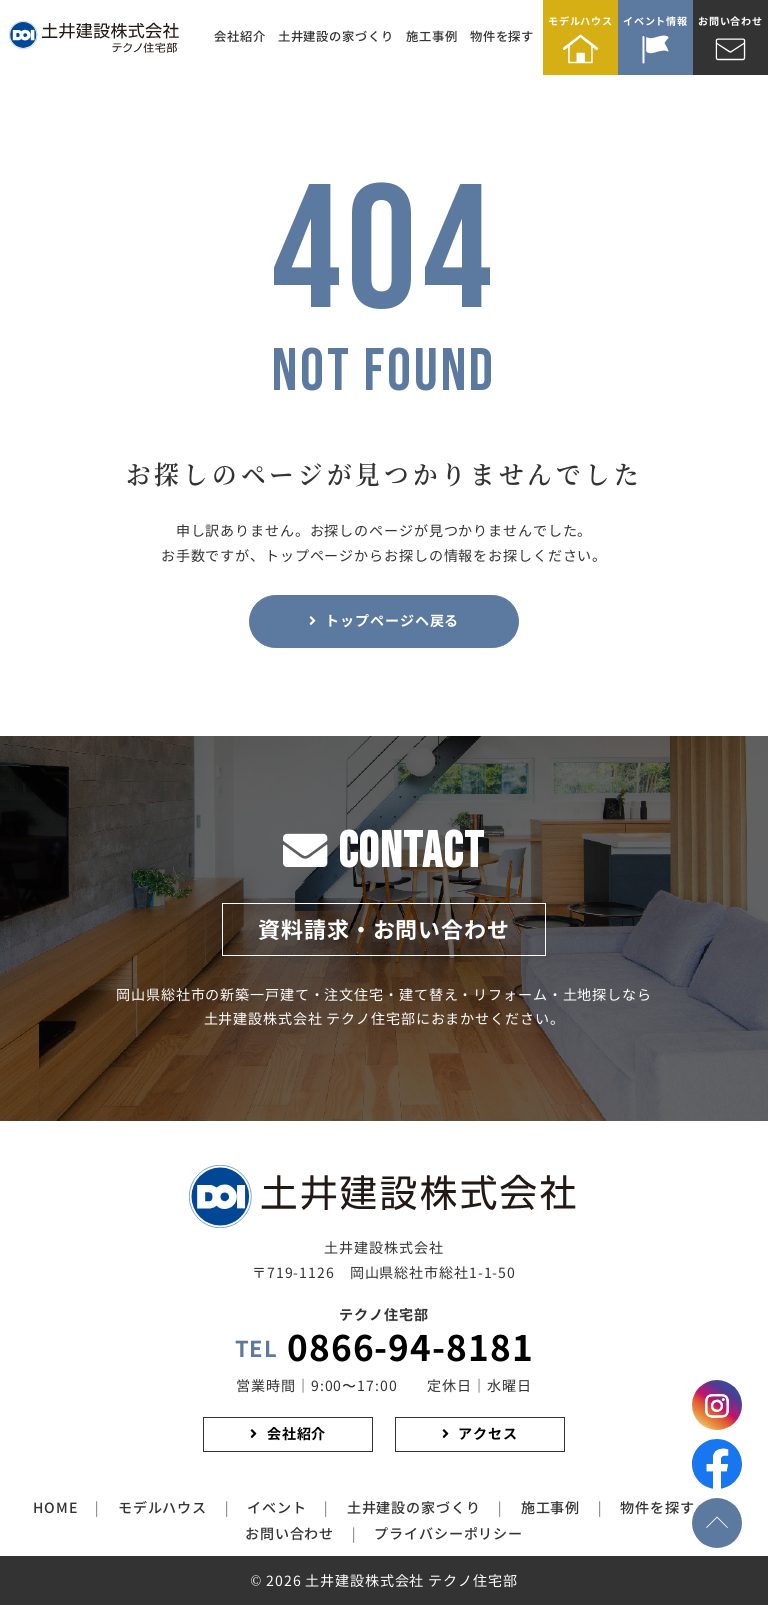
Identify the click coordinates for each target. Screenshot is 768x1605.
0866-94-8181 (384, 1349)
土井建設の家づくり (336, 36)
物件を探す (502, 36)
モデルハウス (580, 21)
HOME (55, 1508)
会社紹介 (240, 36)
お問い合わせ (730, 21)
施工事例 (432, 36)
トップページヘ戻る (392, 621)
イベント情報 (655, 21)
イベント (277, 1508)
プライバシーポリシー (448, 1534)
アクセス (488, 1434)
